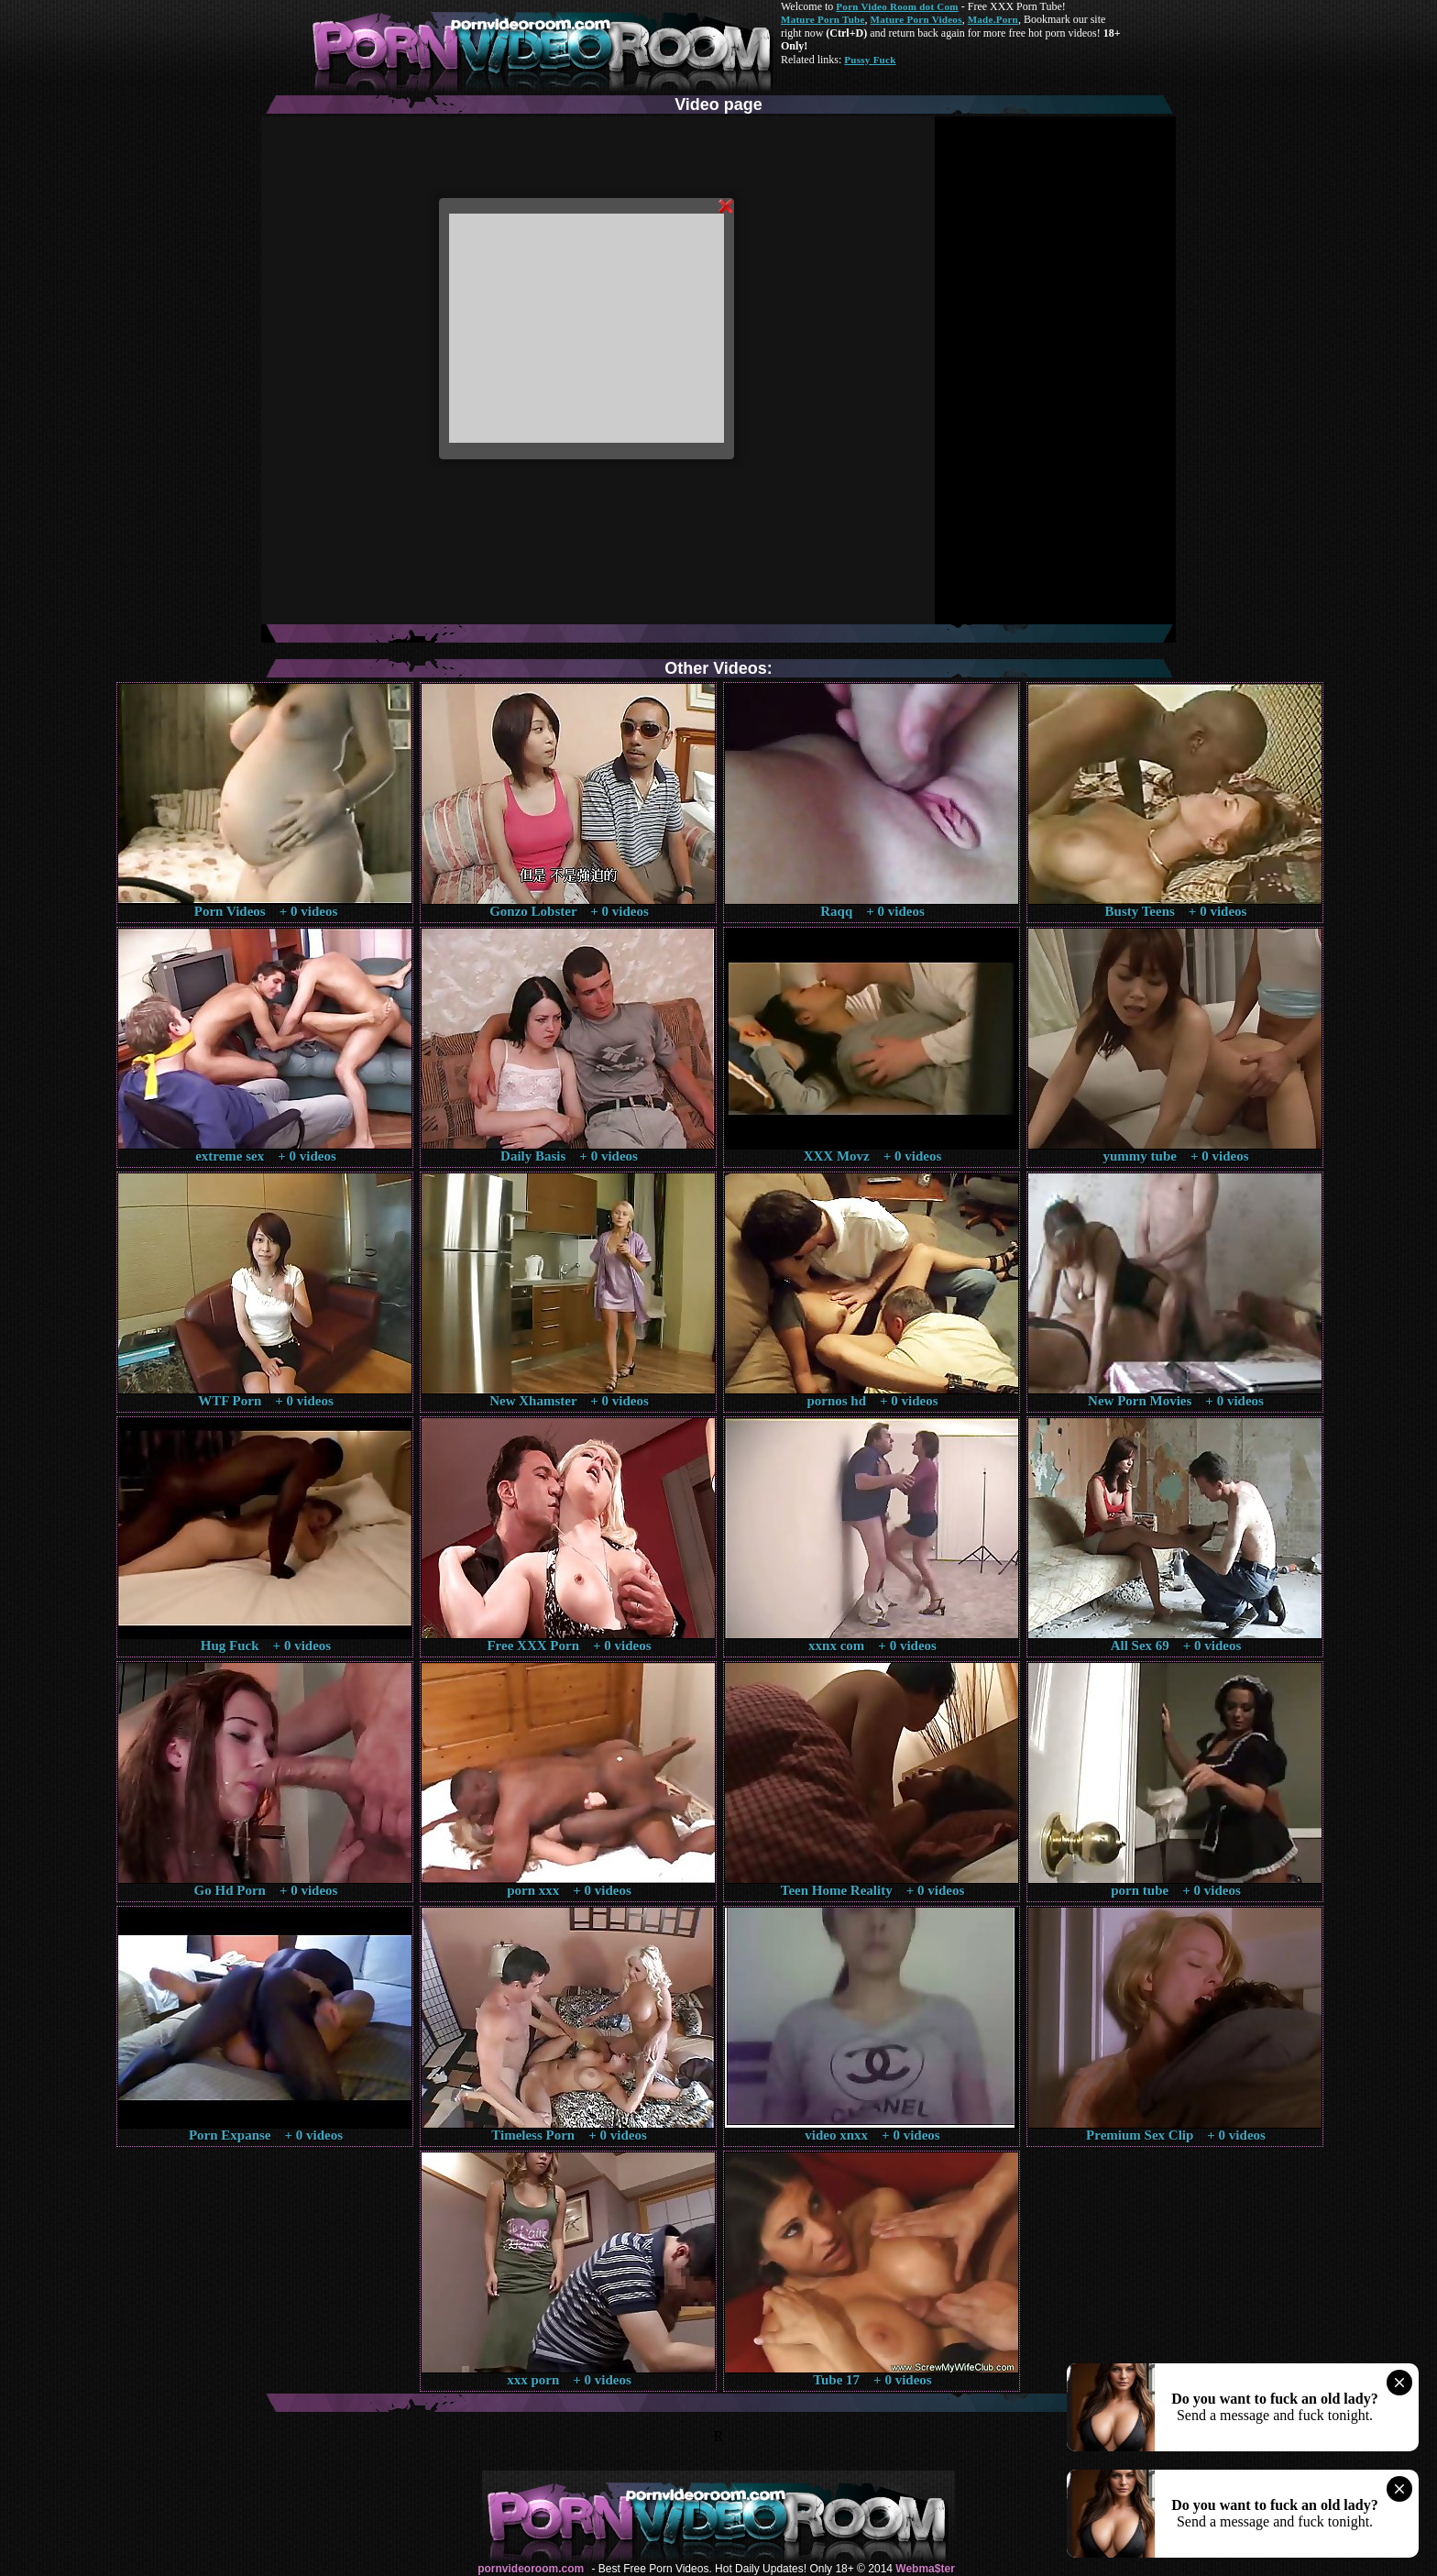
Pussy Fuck (869, 59)
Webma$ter (924, 2568)
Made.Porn (993, 19)
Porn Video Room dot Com (897, 6)
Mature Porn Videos (916, 19)
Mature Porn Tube (823, 19)
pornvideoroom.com (530, 2568)
